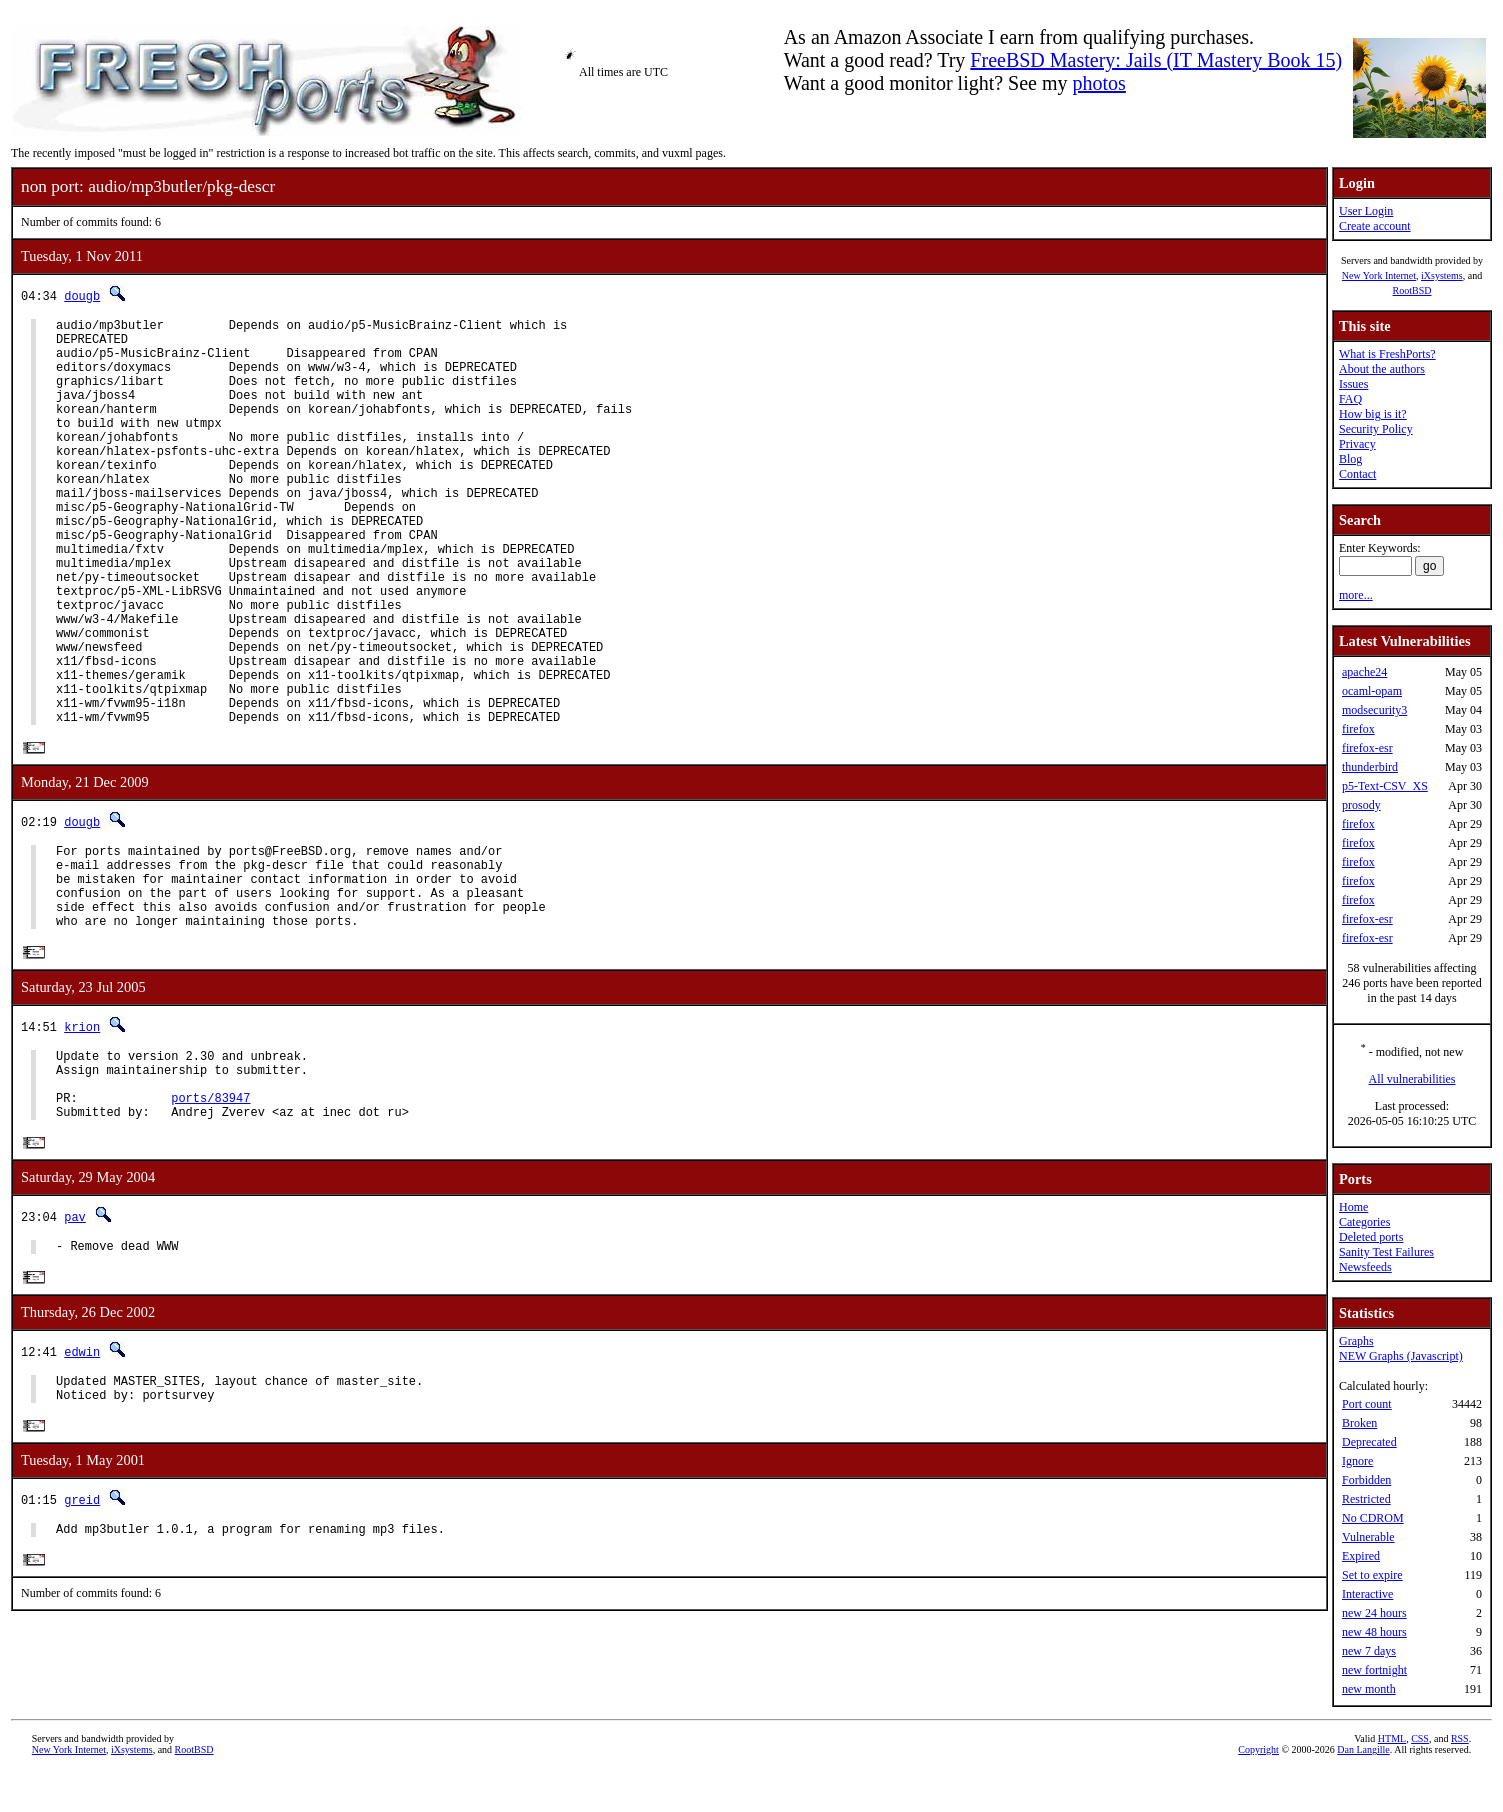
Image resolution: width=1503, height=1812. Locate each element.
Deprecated (1369, 1442)
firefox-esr (1367, 748)
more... (1356, 595)
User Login (1366, 211)
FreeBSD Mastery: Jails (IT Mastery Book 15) (1156, 60)
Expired (1361, 1556)
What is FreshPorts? (1387, 354)
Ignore (1357, 1461)
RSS (1460, 1778)
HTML (1392, 1778)
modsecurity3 (1374, 710)
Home (1353, 1207)
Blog (1350, 459)
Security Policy (1376, 429)
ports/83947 (210, 1215)
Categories (1364, 1222)
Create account (1375, 226)
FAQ (1350, 399)
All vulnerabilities (1412, 1079)
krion (82, 1132)
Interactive (1367, 1594)
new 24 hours (1374, 1613)
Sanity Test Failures (1386, 1252)
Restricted (1366, 1499)
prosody (1361, 805)
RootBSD (1412, 290)
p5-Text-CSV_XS (1385, 786)
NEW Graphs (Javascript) (1401, 1356)
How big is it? (1373, 414)
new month (1369, 1689)
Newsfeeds (1365, 1267)
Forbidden (1366, 1480)
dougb (82, 295)
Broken (1359, 1423)
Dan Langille (1363, 1789)
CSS (1420, 1778)
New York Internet (1379, 275)
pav (75, 1338)
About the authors (1382, 369)
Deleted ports (1371, 1237)
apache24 (1364, 672)
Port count (1367, 1404)
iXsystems (1442, 275)
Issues (1353, 384)
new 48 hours (1374, 1632)
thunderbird (1370, 767)
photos (1099, 83)
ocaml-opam (1372, 691)
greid (82, 1631)
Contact (1357, 474)
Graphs (1356, 1341)
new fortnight (1374, 1670)
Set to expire (1372, 1575)
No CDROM (1373, 1518)
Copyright (1258, 1789)
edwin (82, 1476)
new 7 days (1369, 1651)
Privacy (1357, 444)
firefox (1358, 729)
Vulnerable (1368, 1537)
